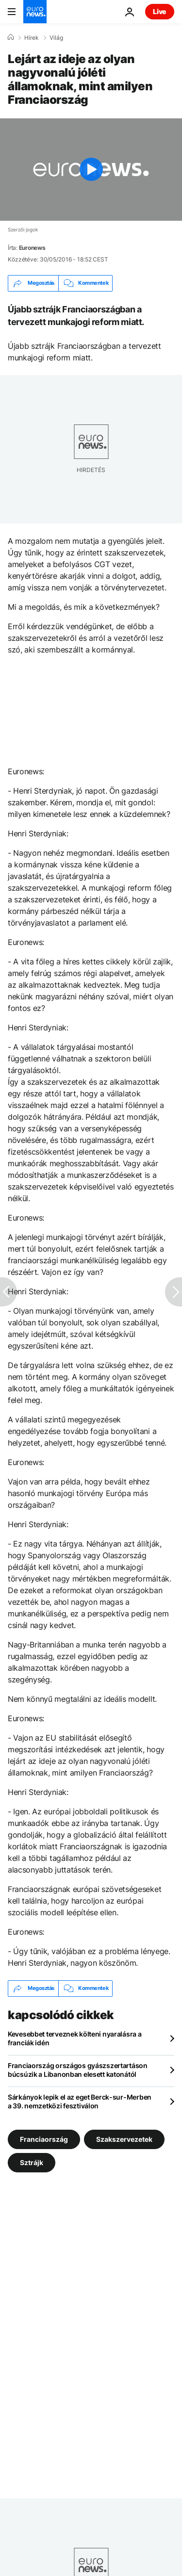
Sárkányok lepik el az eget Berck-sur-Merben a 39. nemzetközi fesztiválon (79, 2101)
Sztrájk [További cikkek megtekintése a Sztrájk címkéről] (31, 2162)
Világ (56, 38)
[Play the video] (91, 169)
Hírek (31, 38)
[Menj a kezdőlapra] (35, 11)
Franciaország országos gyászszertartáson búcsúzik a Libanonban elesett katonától (78, 2069)
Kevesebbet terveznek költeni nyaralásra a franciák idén (75, 2038)
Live (159, 11)
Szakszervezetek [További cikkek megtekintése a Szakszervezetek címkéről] (124, 2139)
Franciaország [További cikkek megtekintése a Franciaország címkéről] (44, 2139)
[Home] (11, 37)
